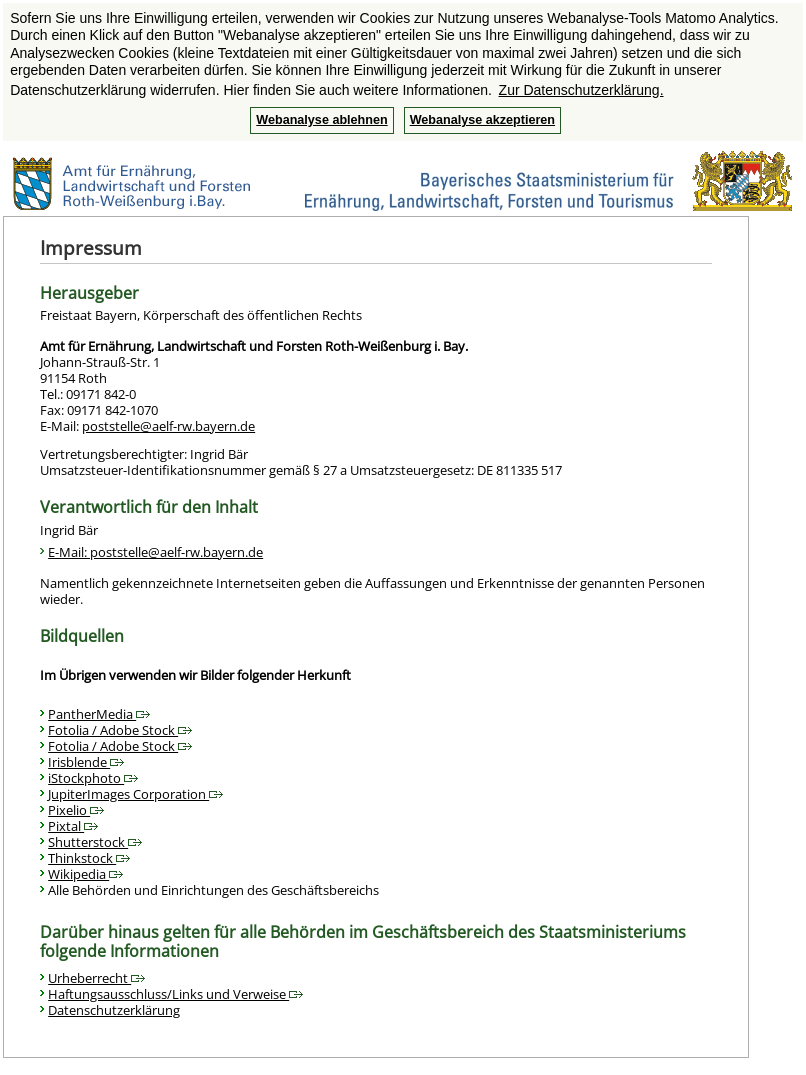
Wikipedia (85, 874)
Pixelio (76, 810)
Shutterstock (95, 842)
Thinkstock (89, 858)
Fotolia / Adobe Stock (120, 730)
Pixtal (73, 826)
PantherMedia (99, 714)
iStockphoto (93, 778)
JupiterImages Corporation (135, 794)
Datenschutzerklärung (114, 1010)
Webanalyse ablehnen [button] (321, 120)
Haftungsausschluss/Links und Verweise (175, 994)
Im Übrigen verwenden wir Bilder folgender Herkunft (195, 675)
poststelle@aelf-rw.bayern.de (168, 426)
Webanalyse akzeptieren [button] (482, 120)
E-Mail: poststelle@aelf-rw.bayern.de (155, 552)
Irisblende (86, 762)
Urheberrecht (96, 978)
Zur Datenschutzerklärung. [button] (581, 90)
